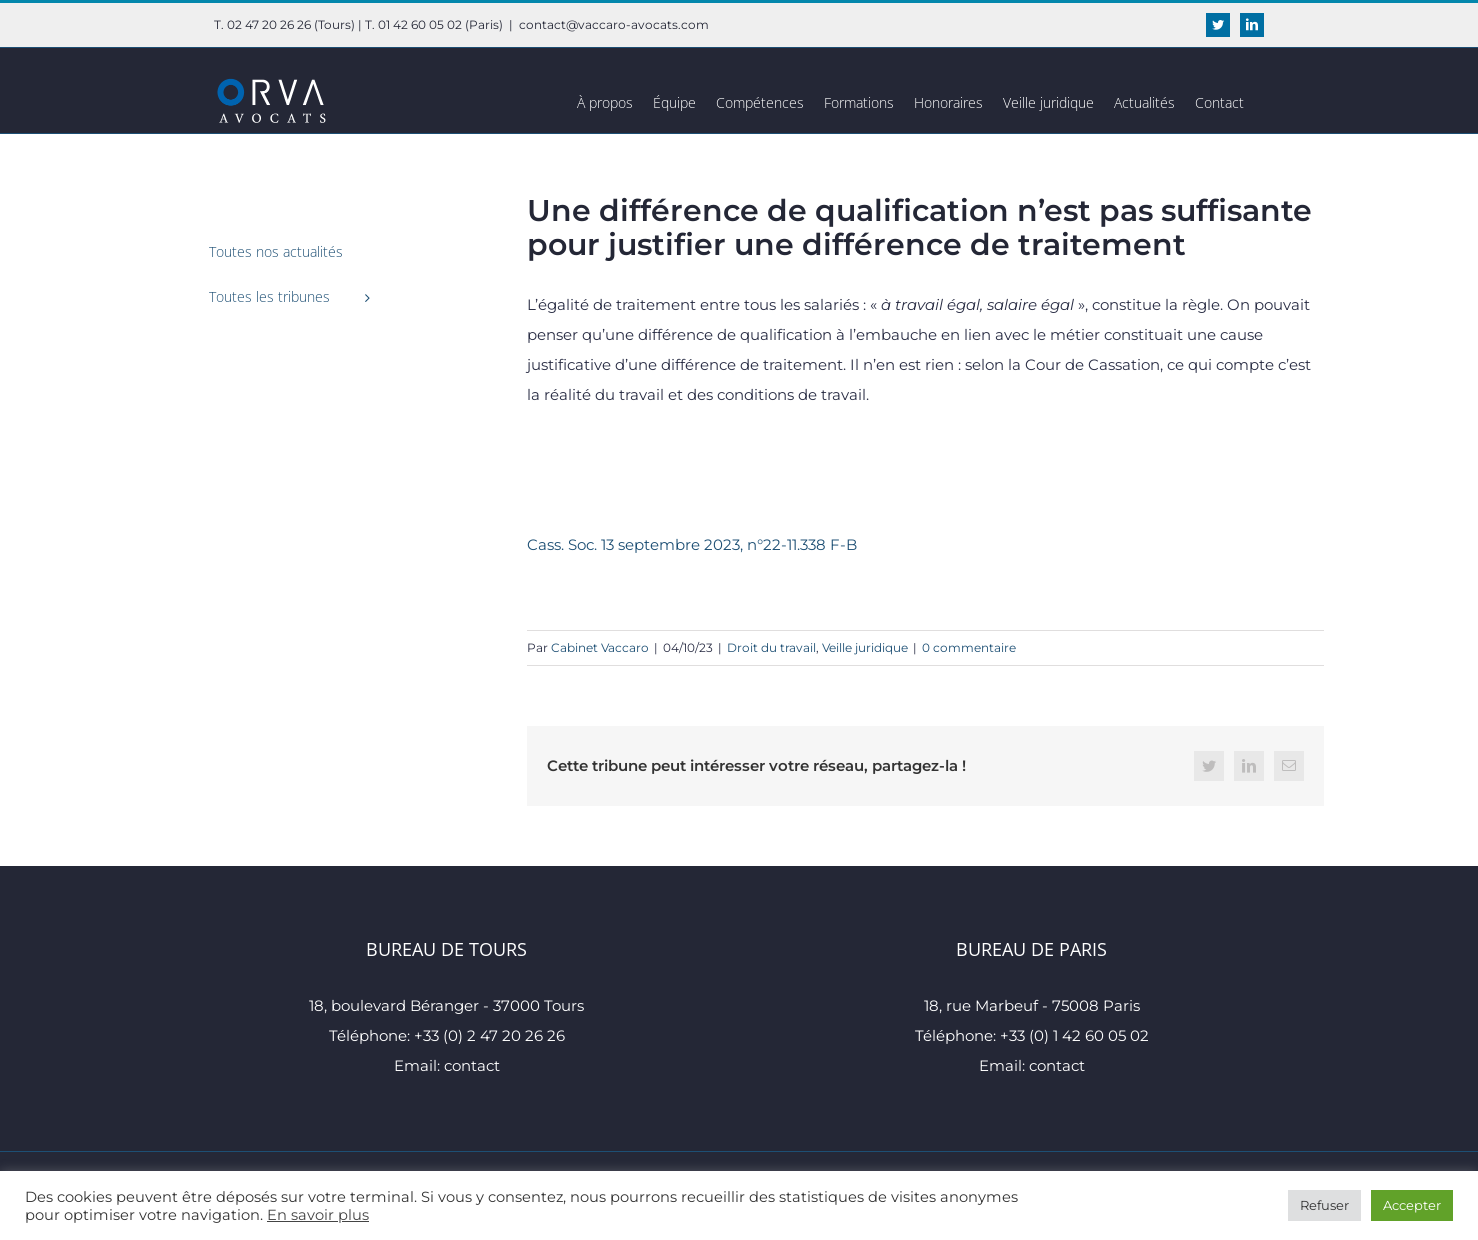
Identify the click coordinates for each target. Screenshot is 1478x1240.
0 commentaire (969, 647)
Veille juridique (865, 647)
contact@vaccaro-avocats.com (614, 24)
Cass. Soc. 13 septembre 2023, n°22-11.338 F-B (692, 544)
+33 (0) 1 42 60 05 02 (1074, 1035)
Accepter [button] (1412, 1205)
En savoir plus (318, 1215)
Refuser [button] (1324, 1205)
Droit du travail (771, 647)
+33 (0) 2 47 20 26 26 (489, 1035)
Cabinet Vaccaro (600, 647)
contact (472, 1065)
